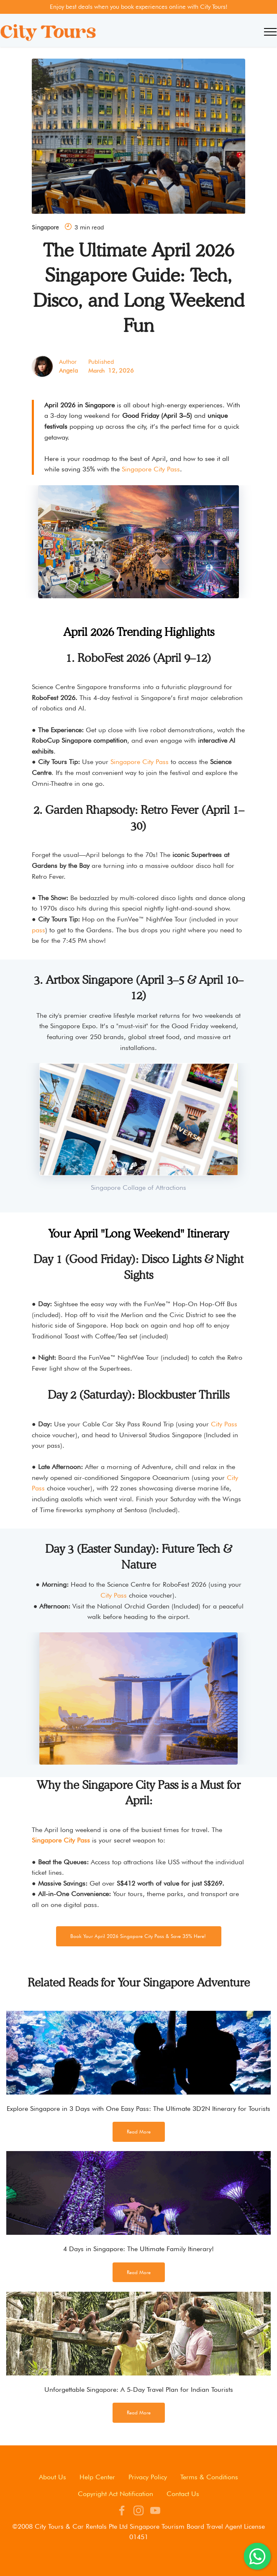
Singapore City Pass (151, 469)
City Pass (223, 1424)
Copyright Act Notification (115, 2494)
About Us (52, 2477)
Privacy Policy (147, 2477)
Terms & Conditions (209, 2477)
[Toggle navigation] (270, 32)
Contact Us (183, 2494)
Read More (139, 2131)
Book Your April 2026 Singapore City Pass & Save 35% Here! (139, 1936)
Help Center (97, 2477)
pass (38, 930)
